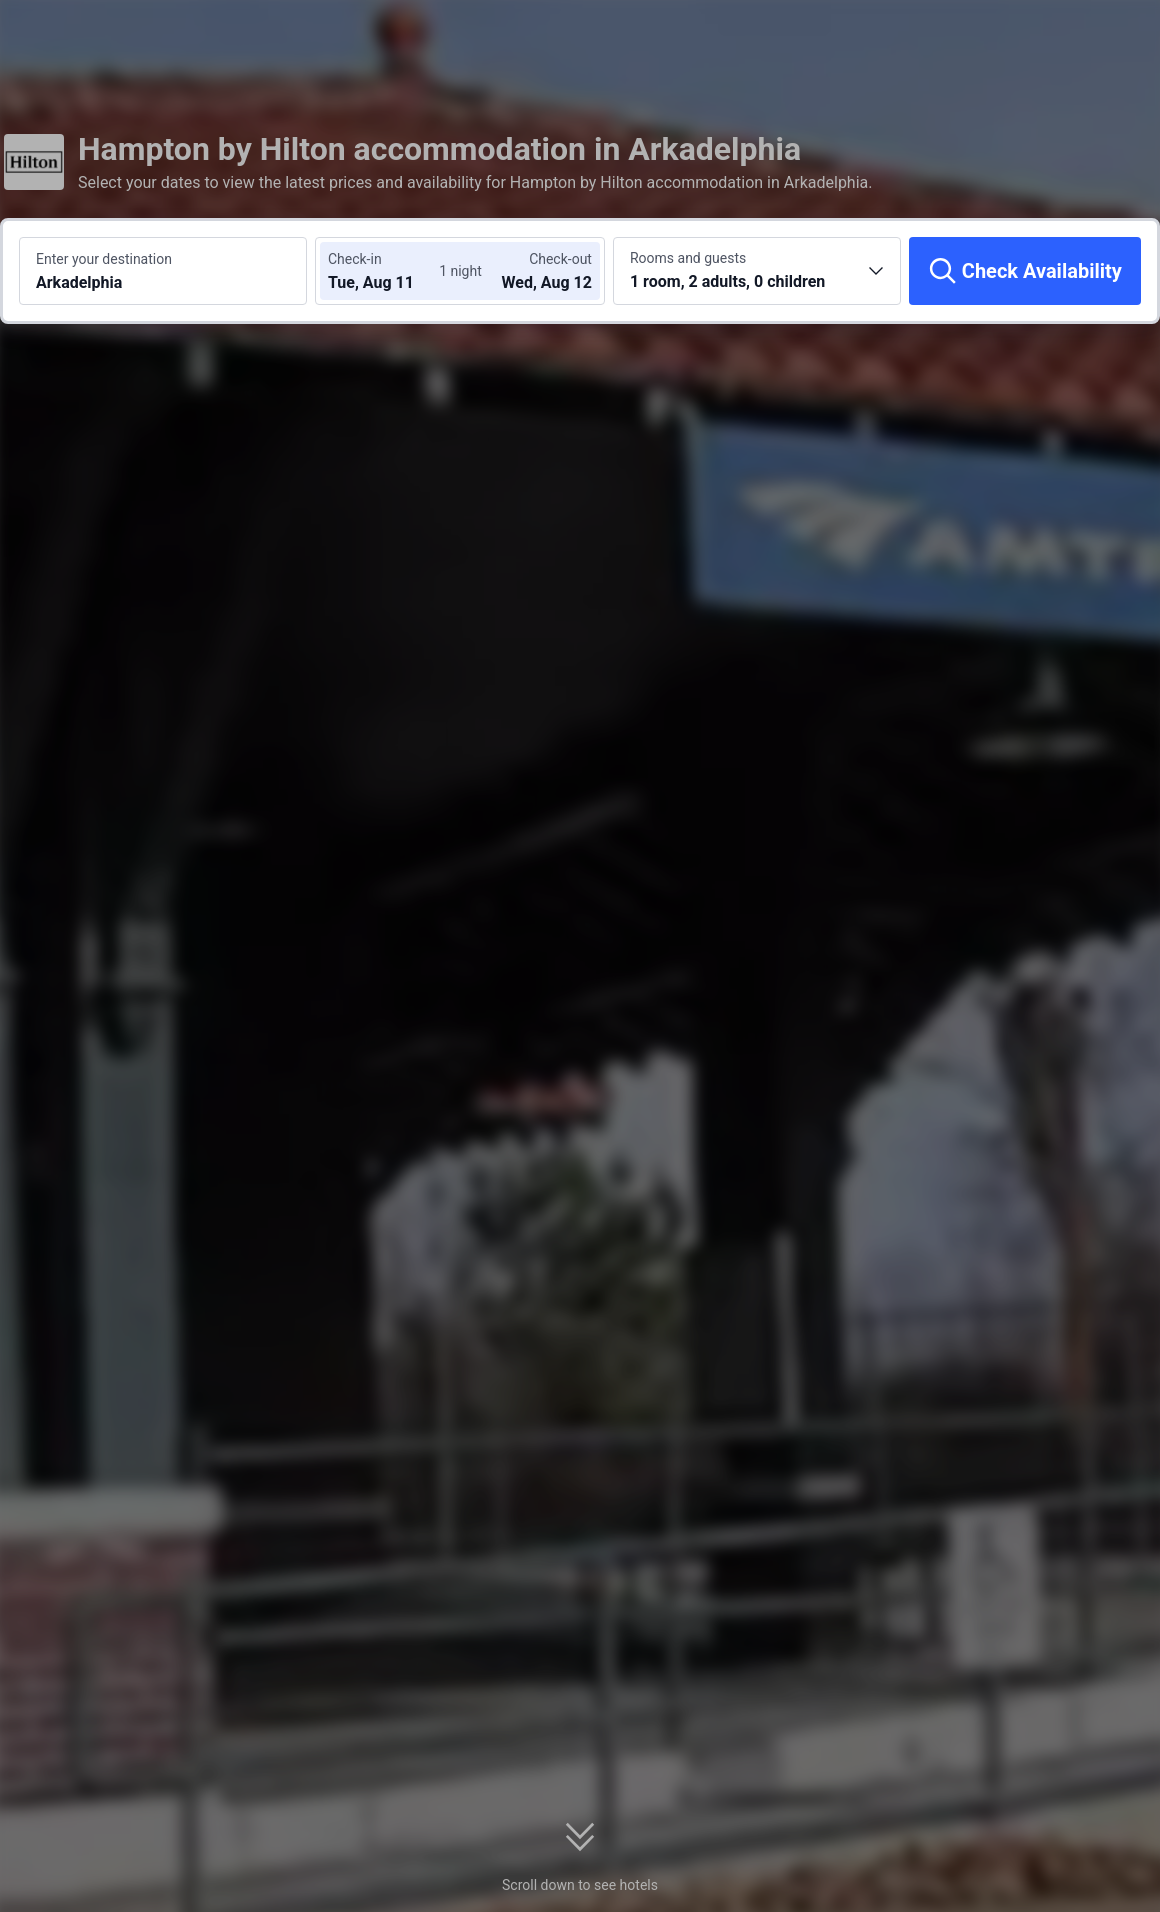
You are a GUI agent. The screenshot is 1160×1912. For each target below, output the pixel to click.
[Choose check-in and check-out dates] (388, 271)
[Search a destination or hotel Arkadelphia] (163, 271)
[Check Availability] (1025, 271)
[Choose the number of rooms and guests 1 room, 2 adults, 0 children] (757, 271)
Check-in (355, 259)
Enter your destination (104, 259)
